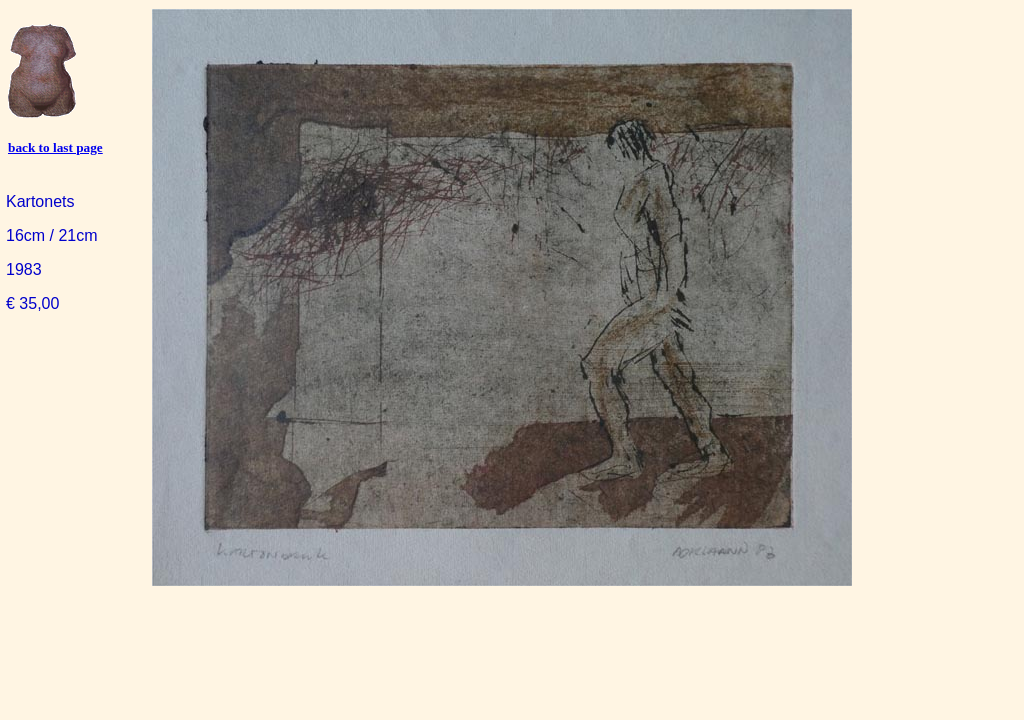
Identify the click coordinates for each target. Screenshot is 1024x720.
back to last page (55, 147)
